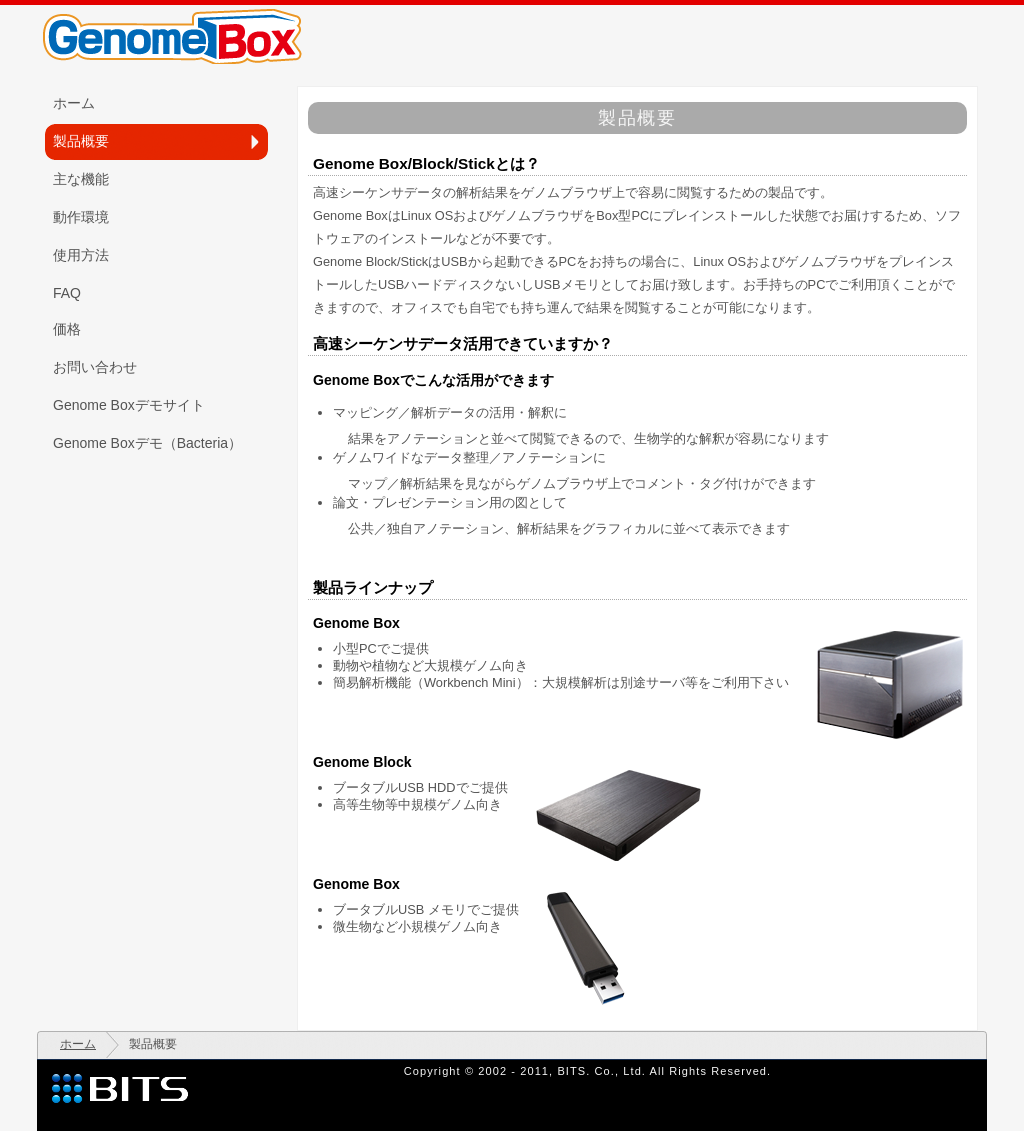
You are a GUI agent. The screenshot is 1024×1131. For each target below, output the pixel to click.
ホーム (78, 1044)
